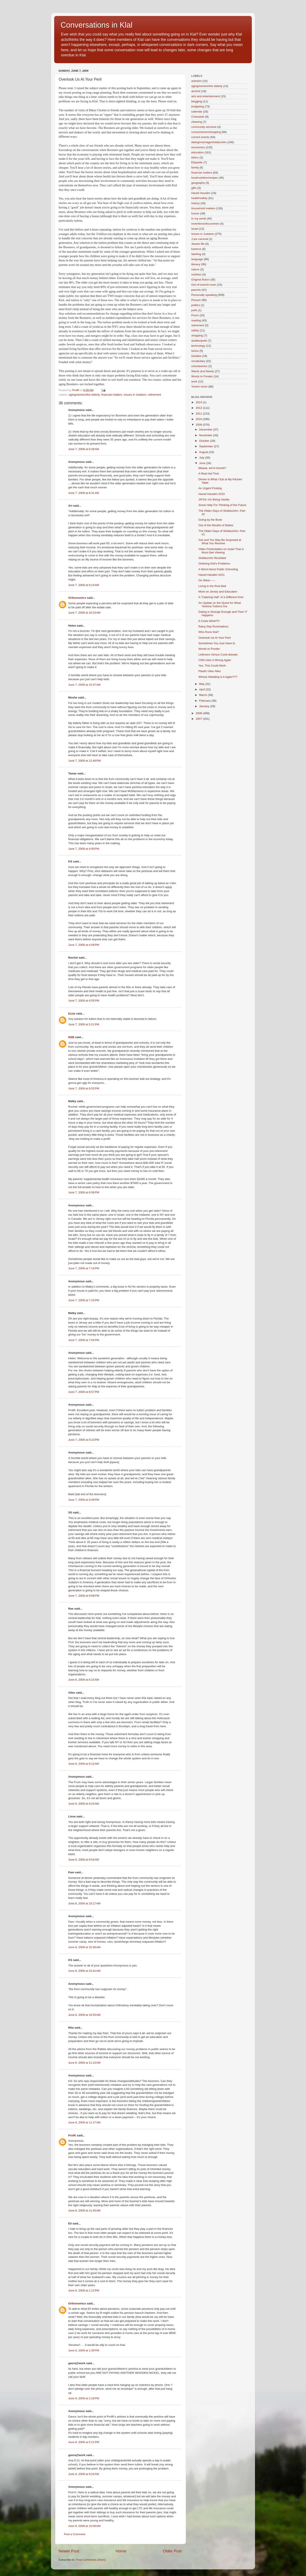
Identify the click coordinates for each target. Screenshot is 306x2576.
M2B (71, 1037)
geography (198, 182)
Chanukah (197, 116)
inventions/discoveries (205, 223)
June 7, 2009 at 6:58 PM (83, 1192)
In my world (198, 218)
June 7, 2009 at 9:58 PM (83, 1595)
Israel (194, 228)
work (194, 381)
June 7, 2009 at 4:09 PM (83, 944)
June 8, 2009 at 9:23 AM (83, 1803)
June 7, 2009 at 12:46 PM (84, 760)
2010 (199, 419)
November (206, 435)
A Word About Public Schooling (218, 569)
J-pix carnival (199, 239)
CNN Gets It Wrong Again (214, 660)
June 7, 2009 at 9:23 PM (83, 1439)
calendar (196, 111)
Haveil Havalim (200, 193)
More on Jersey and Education (217, 591)
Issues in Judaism (135, 394)
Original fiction (200, 279)
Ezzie (71, 1013)
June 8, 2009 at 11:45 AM (84, 2210)
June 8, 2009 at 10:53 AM (84, 2014)
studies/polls (199, 340)
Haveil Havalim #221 (211, 574)
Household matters (203, 208)
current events (200, 137)
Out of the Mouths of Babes (215, 525)
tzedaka (196, 356)
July (202, 457)
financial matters (111, 394)
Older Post (172, 2551)
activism (196, 81)
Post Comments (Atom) (91, 2559)
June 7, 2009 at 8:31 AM (83, 492)
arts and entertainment (205, 96)
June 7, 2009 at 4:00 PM (83, 848)
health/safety (199, 198)
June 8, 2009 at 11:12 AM (84, 2062)
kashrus (196, 249)
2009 (199, 424)
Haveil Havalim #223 (211, 494)
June (202, 463)
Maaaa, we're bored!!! (212, 468)
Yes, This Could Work (212, 665)
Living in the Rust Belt (212, 586)
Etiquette (197, 162)
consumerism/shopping (206, 132)
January (204, 706)
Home (121, 2551)
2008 (199, 713)
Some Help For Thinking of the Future (222, 505)
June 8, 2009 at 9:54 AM (83, 1859)
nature (195, 269)
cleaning (196, 121)
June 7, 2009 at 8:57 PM (83, 1391)
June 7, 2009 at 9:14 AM (83, 585)
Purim (195, 315)
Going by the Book (210, 519)
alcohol (195, 91)
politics (195, 305)
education (197, 152)
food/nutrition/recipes (204, 177)
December (206, 429)
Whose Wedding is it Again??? (217, 676)
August (204, 452)
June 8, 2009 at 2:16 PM (83, 2398)
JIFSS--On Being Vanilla (213, 499)
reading (196, 320)
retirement (154, 394)
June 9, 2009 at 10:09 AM (84, 2526)
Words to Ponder (202, 376)
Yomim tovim (199, 386)
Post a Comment (74, 2534)
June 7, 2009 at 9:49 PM (83, 1499)
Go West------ (206, 580)
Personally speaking (204, 294)
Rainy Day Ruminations (213, 626)
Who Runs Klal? (208, 632)
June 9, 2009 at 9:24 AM (83, 2474)
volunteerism (199, 366)
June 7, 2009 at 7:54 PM (83, 1340)
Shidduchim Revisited (212, 558)
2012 (199, 407)
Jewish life (197, 243)
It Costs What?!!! (209, 621)
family (195, 167)
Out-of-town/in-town (203, 284)
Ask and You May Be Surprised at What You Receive (219, 541)
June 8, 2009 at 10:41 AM (84, 1970)
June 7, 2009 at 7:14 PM (83, 1268)
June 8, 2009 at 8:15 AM (83, 1679)
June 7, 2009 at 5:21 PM (83, 1024)
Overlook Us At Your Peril (214, 637)
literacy (195, 264)
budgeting (197, 106)
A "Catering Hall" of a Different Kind (220, 597)
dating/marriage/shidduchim (209, 142)
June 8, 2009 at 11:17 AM (84, 2122)
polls (194, 310)
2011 (199, 413)
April (202, 689)
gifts (194, 187)
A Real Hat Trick (208, 473)
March (203, 695)
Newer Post (68, 2551)
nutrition (196, 274)
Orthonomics (77, 597)
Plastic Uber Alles (209, 671)
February (205, 700)
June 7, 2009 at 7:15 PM (83, 1300)
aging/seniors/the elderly (84, 394)
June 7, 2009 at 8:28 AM (83, 449)
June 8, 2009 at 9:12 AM (83, 1763)
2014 (199, 402)
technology (198, 345)
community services (204, 126)
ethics (195, 157)
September (206, 446)
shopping (197, 335)
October (204, 440)
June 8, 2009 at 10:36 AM (84, 1947)
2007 (199, 718)
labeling (196, 254)
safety (195, 330)
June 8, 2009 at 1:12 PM (83, 2290)
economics (198, 147)
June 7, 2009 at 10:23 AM (84, 612)
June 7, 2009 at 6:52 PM (83, 1088)
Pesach (196, 300)
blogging (196, 101)
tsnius (195, 350)
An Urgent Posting (210, 488)
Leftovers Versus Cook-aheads (218, 654)
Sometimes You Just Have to (216, 643)
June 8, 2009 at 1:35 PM (83, 2350)
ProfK (72, 2135)
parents (196, 289)
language (197, 259)
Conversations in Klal (96, 25)
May (202, 683)
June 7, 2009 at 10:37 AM (84, 684)
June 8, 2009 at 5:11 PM (83, 2442)
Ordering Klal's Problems (214, 563)
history (195, 203)
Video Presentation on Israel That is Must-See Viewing (221, 550)
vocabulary (198, 361)
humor (195, 213)
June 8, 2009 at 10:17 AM (84, 1903)
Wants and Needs (202, 371)
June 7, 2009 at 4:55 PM (83, 1000)
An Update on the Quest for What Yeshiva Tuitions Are (219, 604)
